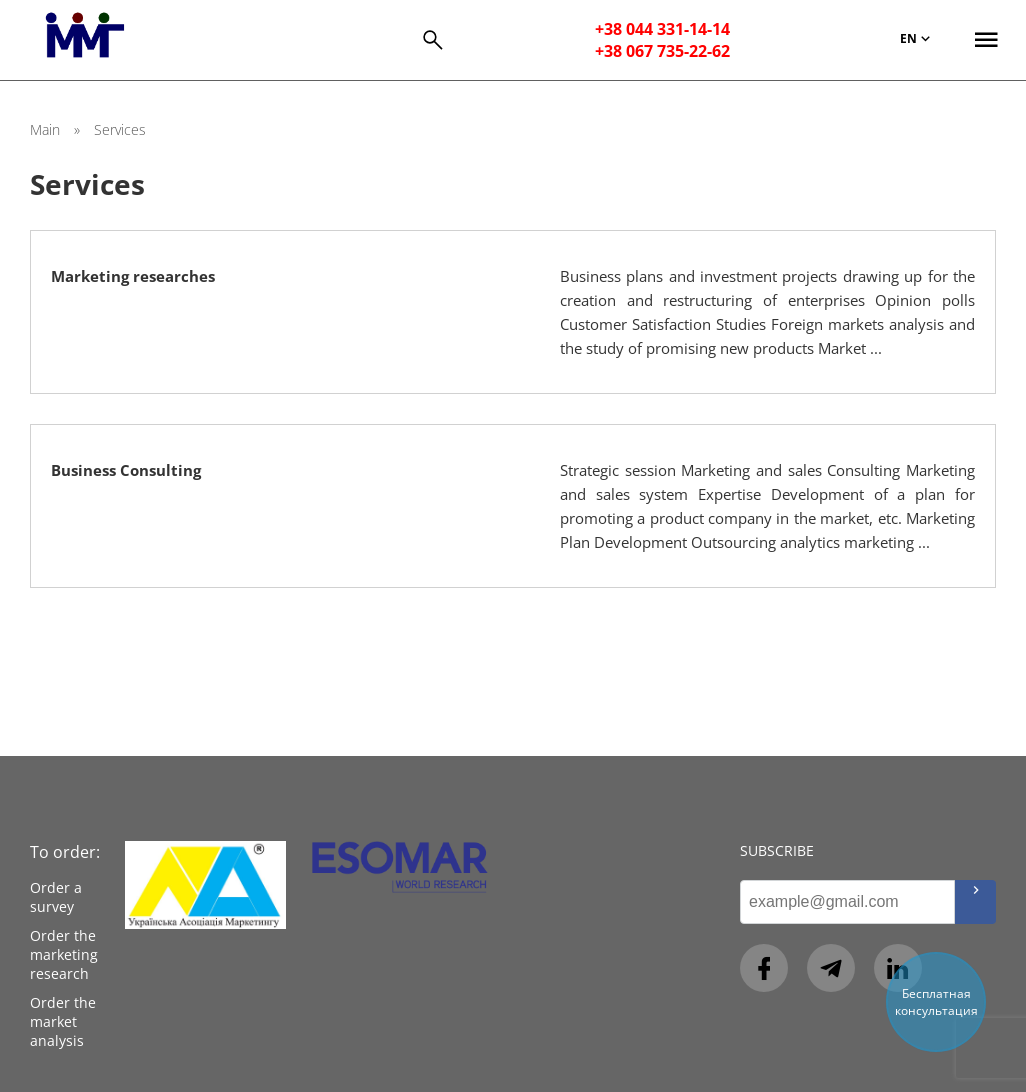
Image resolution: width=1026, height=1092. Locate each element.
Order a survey (56, 897)
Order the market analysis (63, 1021)
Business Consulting (126, 470)
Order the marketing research (64, 954)
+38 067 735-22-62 (662, 51)
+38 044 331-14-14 (662, 29)
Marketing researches (133, 276)
